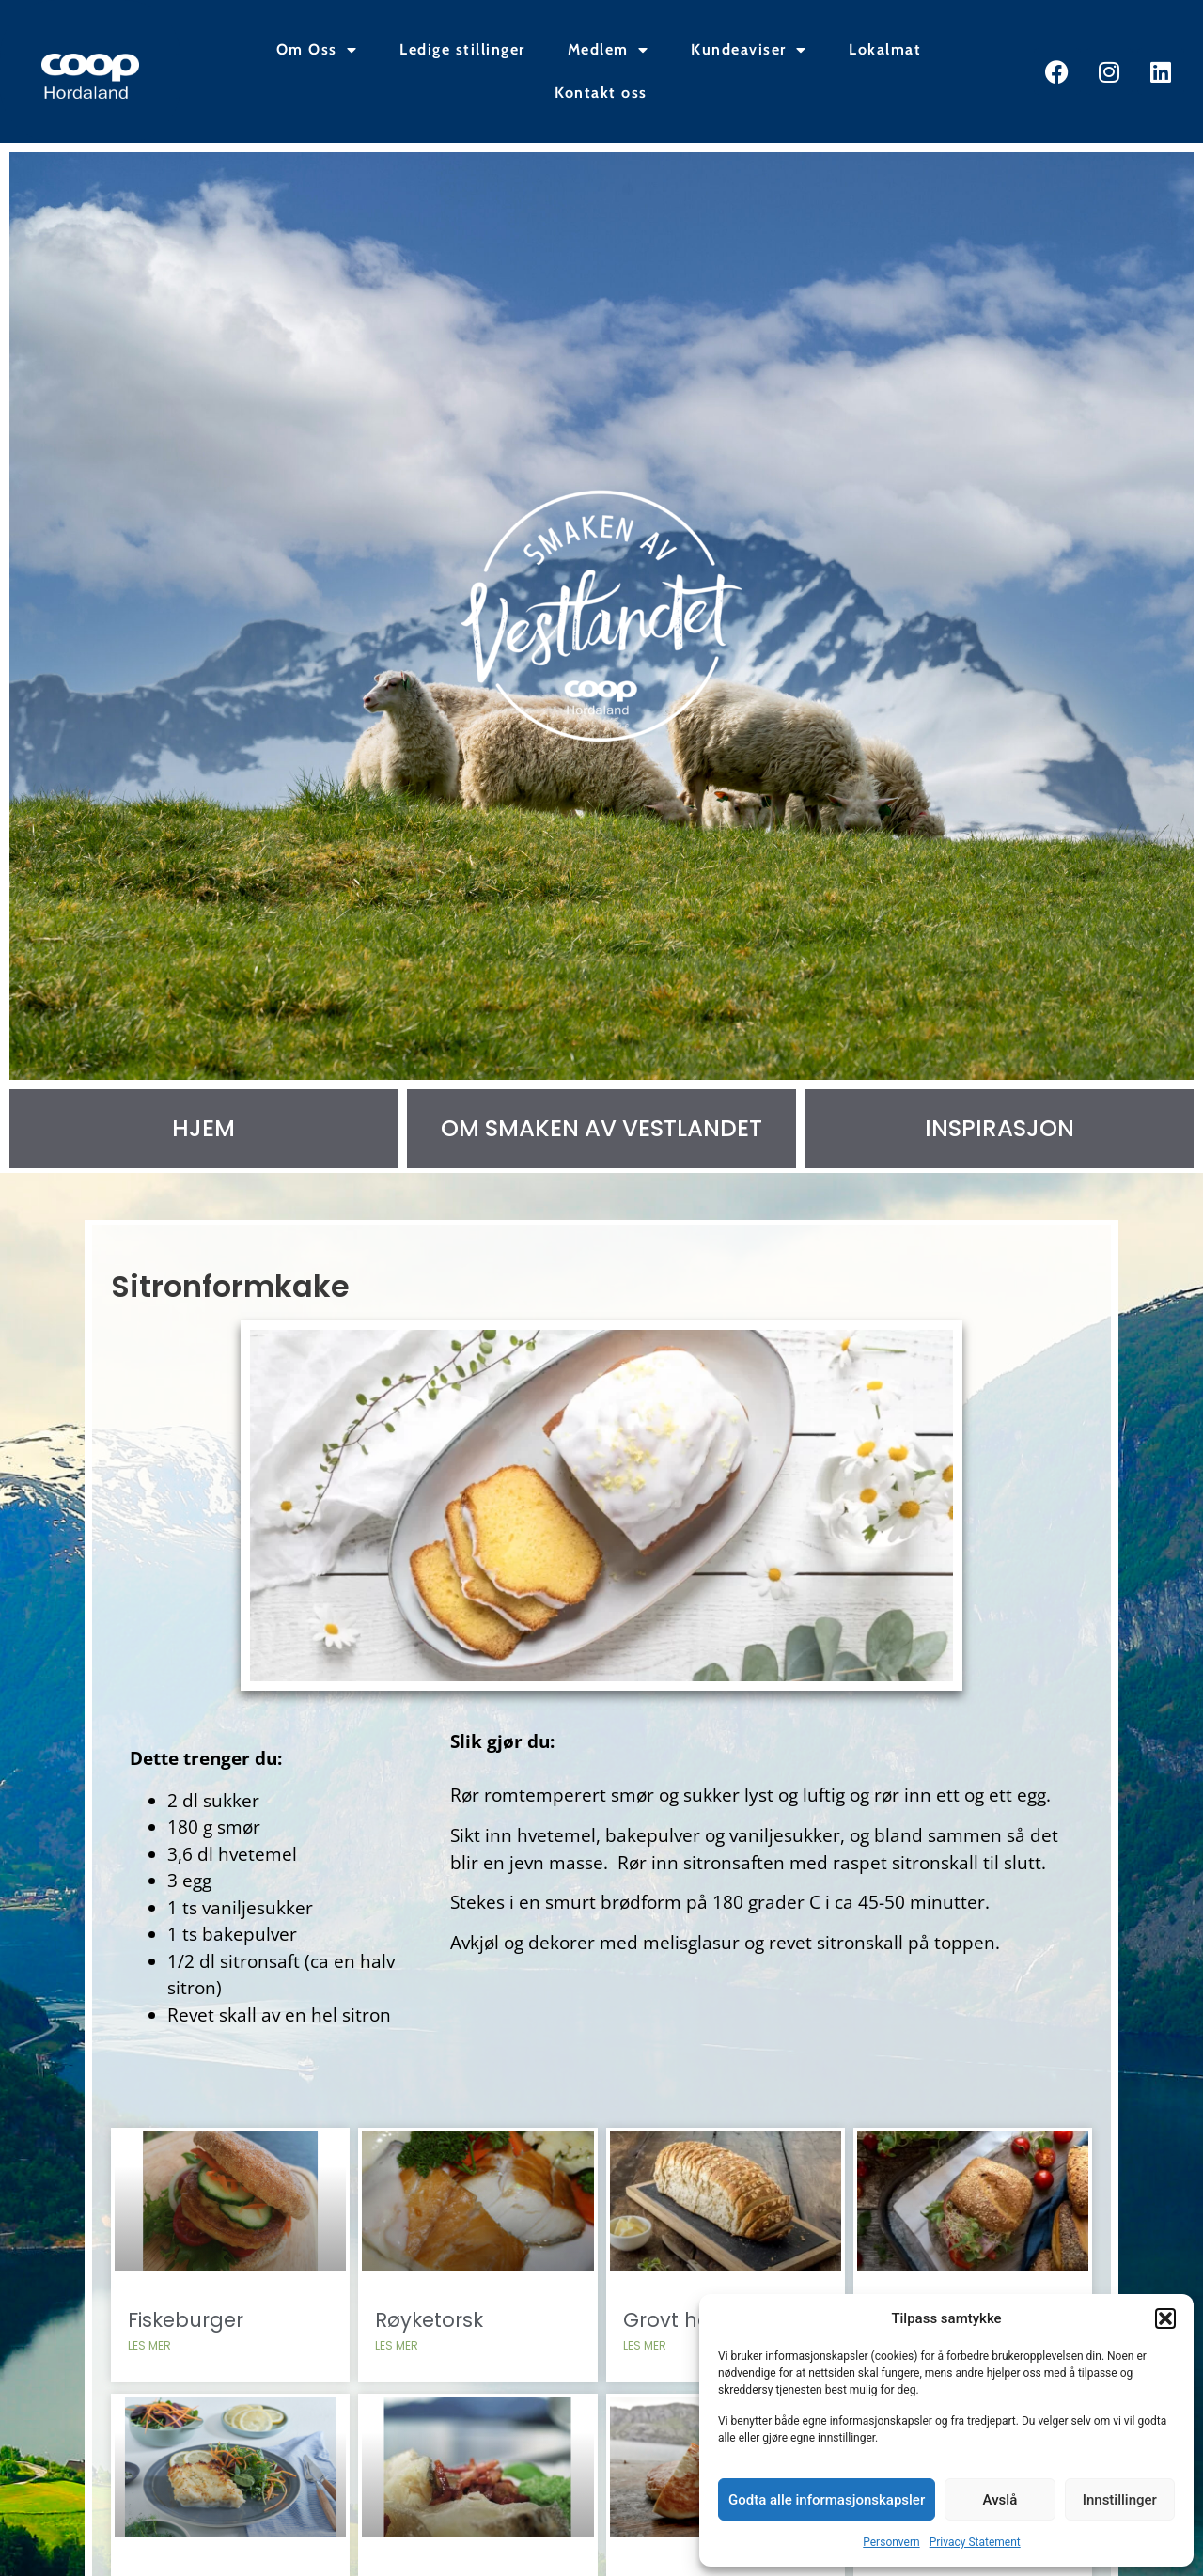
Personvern (891, 2542)
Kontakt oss (601, 92)
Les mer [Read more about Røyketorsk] (397, 2371)
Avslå (1000, 2499)
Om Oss (317, 50)
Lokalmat (885, 49)
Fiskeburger (187, 2345)
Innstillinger (1120, 2499)
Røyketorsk (430, 2345)
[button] (1165, 2318)
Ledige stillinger (462, 49)
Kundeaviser (748, 50)
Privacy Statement (975, 2542)
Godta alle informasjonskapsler (826, 2499)
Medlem (608, 50)
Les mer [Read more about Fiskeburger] (151, 2371)
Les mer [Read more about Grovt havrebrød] (644, 2371)
